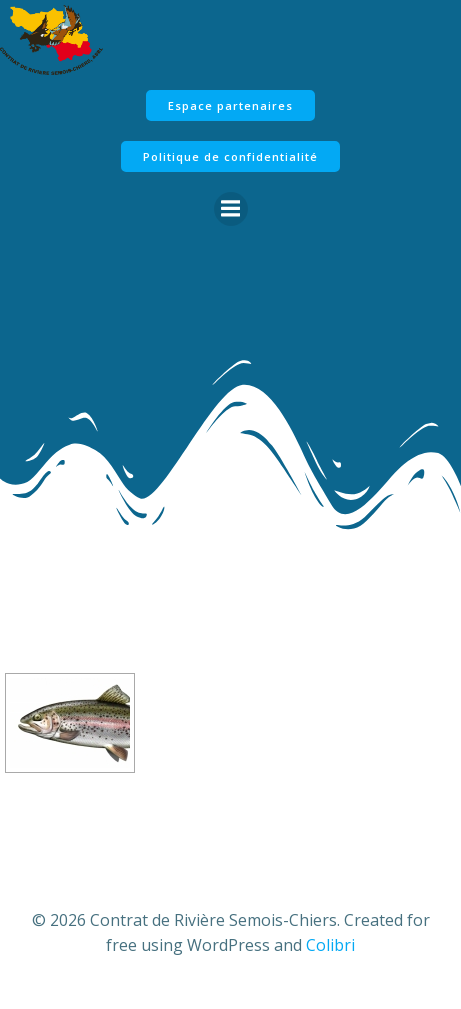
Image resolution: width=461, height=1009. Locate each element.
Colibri (330, 945)
